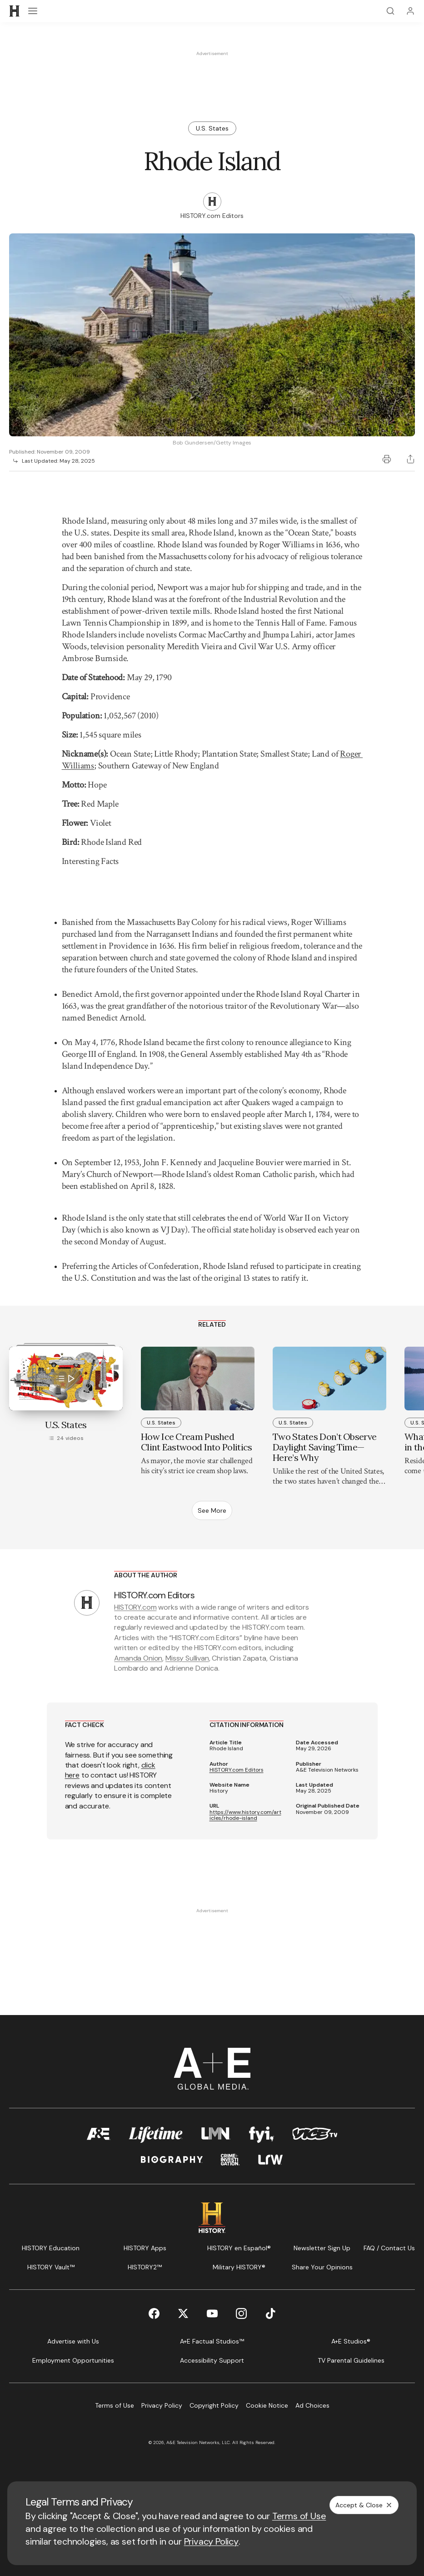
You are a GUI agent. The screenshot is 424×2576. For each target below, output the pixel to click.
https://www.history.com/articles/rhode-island (245, 1815)
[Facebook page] (154, 2313)
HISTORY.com (135, 1607)
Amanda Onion (138, 1658)
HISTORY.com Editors (237, 1770)
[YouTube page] (212, 2313)
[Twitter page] (183, 2313)
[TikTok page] (270, 2313)
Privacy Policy (211, 2541)
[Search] (390, 10)
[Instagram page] (241, 2313)
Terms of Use (299, 2516)
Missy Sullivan (187, 1658)
